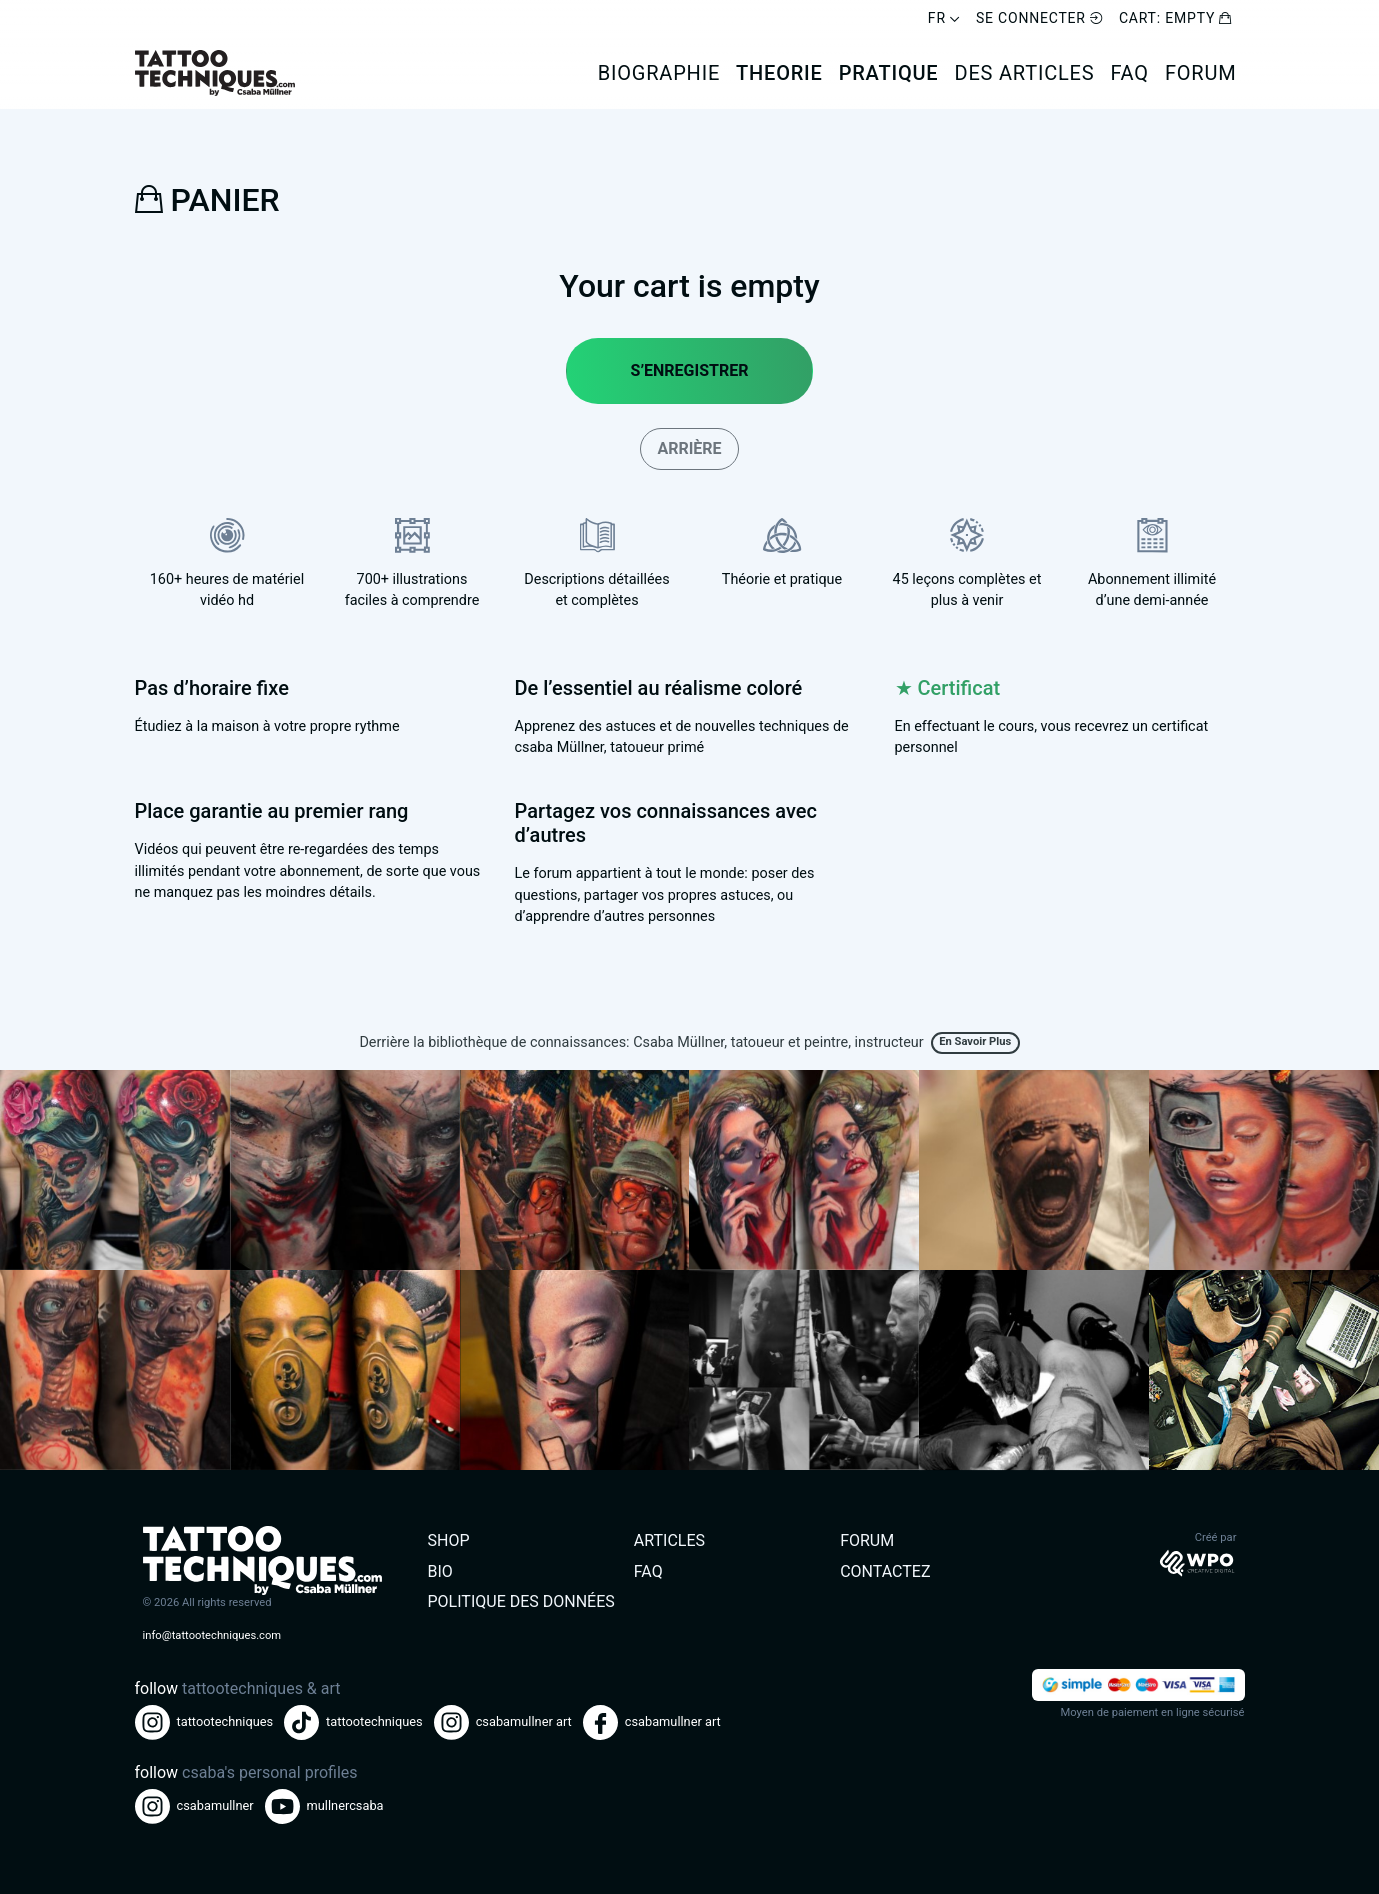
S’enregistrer (690, 370)
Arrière (689, 448)
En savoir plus (975, 1041)
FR (944, 18)
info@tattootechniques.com (212, 1635)
